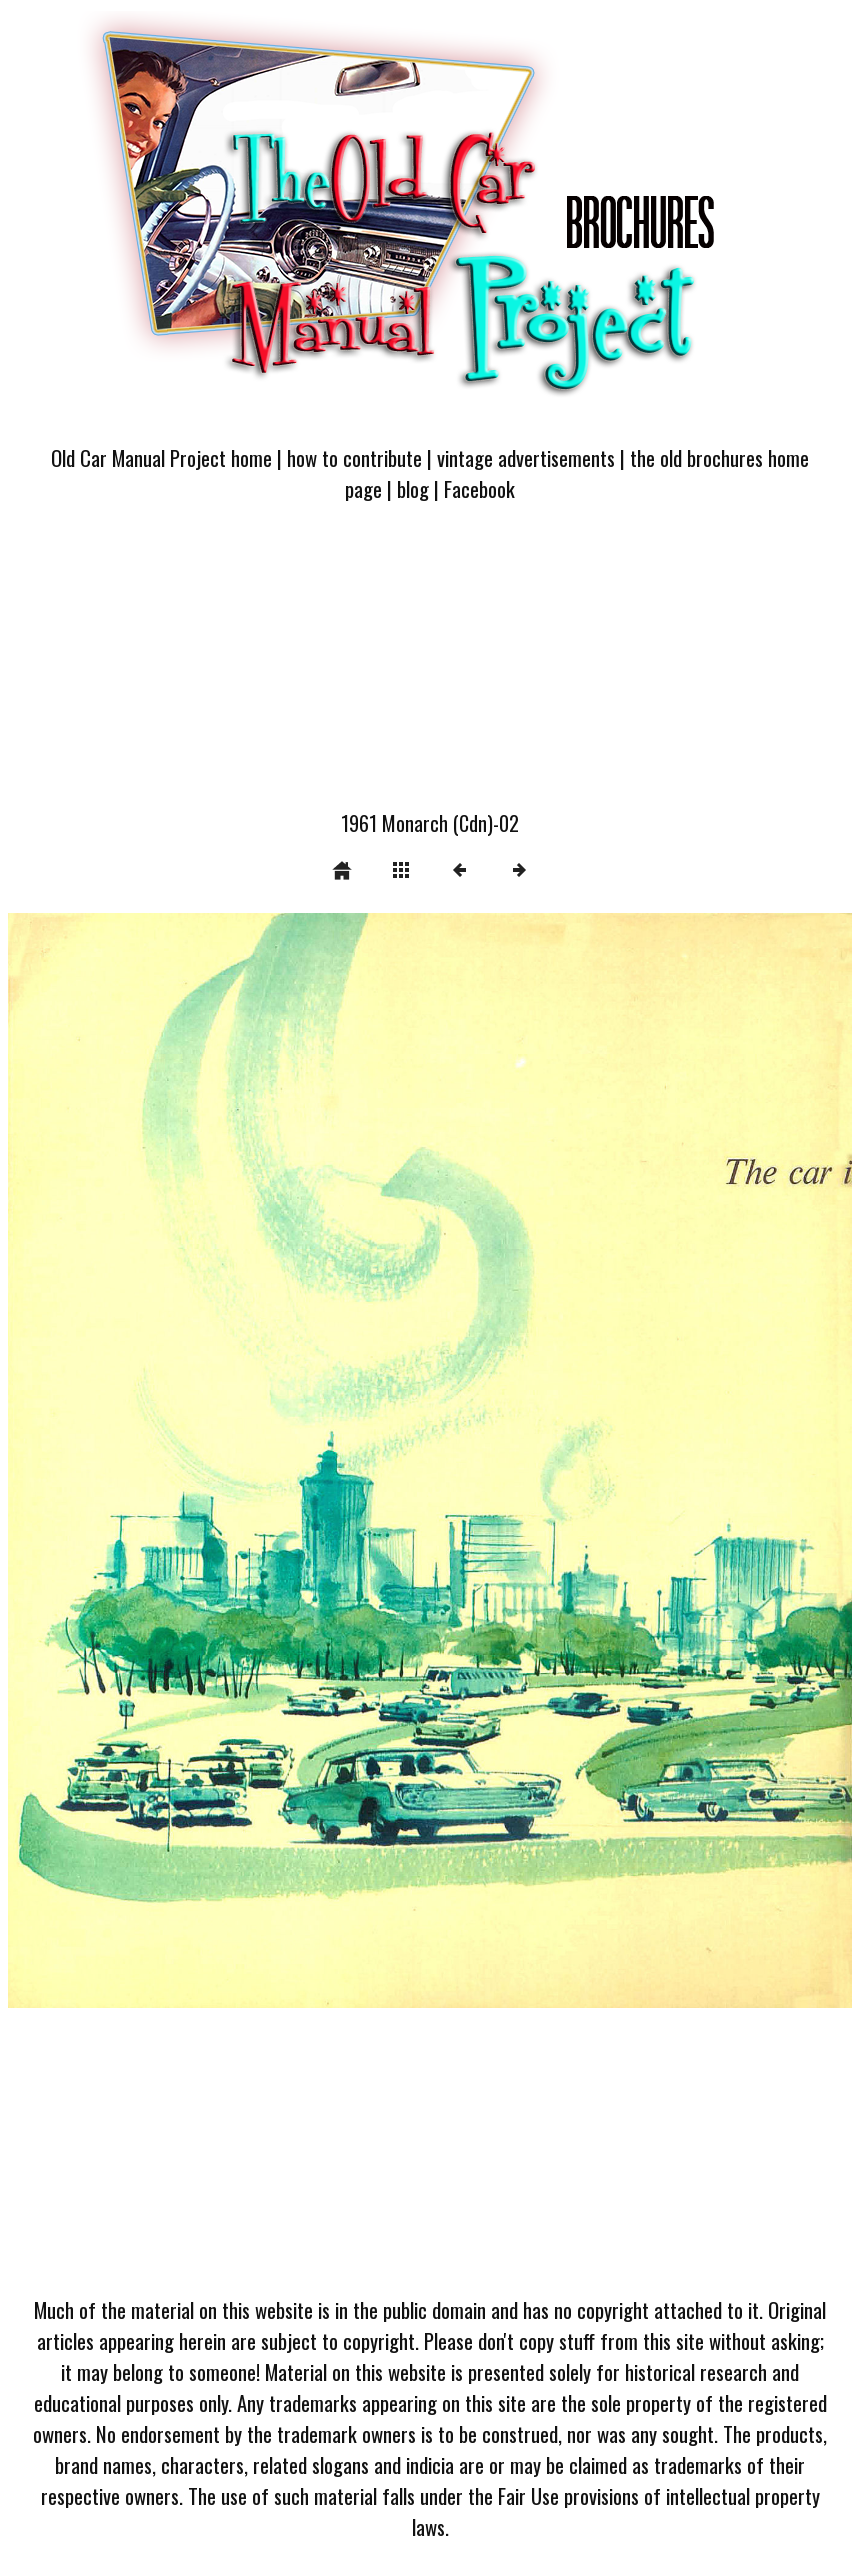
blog (413, 488)
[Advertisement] (430, 668)
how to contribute (354, 457)
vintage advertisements (526, 457)
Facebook (479, 488)
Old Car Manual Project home (161, 457)
